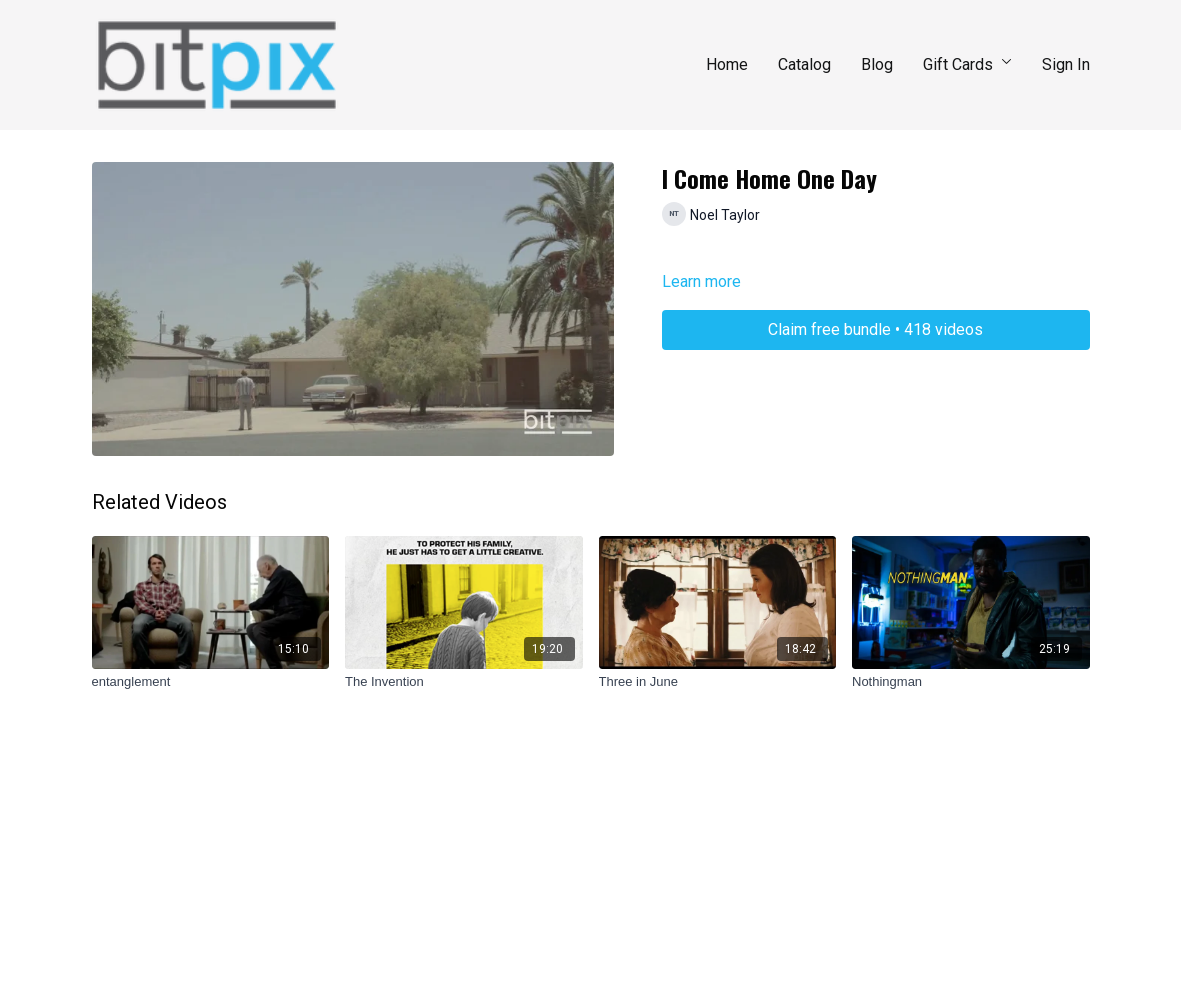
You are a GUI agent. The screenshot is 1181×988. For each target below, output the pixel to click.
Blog (877, 64)
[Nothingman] (971, 682)
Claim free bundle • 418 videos (875, 329)
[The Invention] (464, 682)
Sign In (1066, 64)
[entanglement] (211, 682)
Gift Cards (967, 64)
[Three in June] (718, 682)
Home (727, 64)
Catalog (804, 64)
